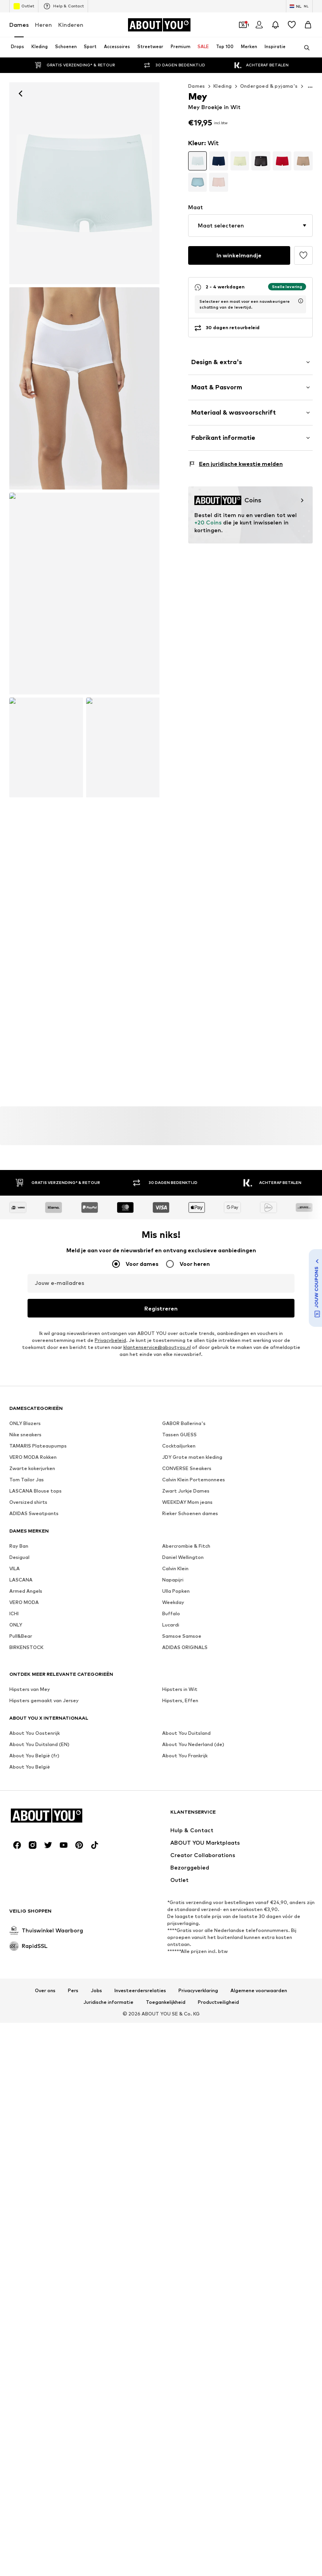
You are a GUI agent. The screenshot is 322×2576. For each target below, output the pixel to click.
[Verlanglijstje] (291, 25)
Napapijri (173, 2075)
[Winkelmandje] (308, 25)
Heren (43, 24)
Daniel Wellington (183, 2052)
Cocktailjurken (179, 1941)
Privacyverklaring (198, 2366)
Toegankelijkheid (165, 2377)
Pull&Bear (20, 2131)
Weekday (173, 2097)
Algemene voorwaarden (258, 2366)
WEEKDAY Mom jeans (187, 1997)
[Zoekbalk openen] (304, 47)
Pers (73, 2366)
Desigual (19, 2052)
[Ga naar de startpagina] (159, 24)
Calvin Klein (175, 2063)
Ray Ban (18, 2041)
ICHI (14, 2108)
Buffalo (171, 2108)
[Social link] (17, 2220)
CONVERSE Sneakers (186, 1963)
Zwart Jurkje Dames (185, 1986)
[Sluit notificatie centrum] (275, 24)
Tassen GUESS (179, 1929)
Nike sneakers (25, 1929)
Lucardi (170, 2120)
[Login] (259, 25)
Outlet (24, 6)
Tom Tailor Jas (26, 1974)
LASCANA (21, 2075)
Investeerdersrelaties (140, 2366)
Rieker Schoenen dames (190, 2008)
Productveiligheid (218, 2377)
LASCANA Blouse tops (35, 1986)
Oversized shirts (28, 1997)
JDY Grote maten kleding (192, 1952)
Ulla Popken (176, 2086)
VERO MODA (24, 2097)
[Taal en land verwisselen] (299, 6)
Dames (19, 24)
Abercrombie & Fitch (186, 2041)
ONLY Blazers (25, 1918)
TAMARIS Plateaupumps (38, 1941)
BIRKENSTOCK (26, 2142)
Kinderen (70, 24)
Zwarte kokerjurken (32, 1963)
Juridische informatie (108, 2377)
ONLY (15, 2120)
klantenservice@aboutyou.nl (157, 1842)
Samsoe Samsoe (181, 2131)
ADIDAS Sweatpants (34, 2008)
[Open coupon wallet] (243, 25)
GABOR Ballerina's (184, 1918)
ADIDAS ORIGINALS (185, 2142)
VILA (14, 2063)
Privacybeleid (110, 1835)
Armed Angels (25, 2086)
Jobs (96, 2366)
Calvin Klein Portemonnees (193, 1974)
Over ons (45, 2366)
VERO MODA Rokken (33, 1952)
